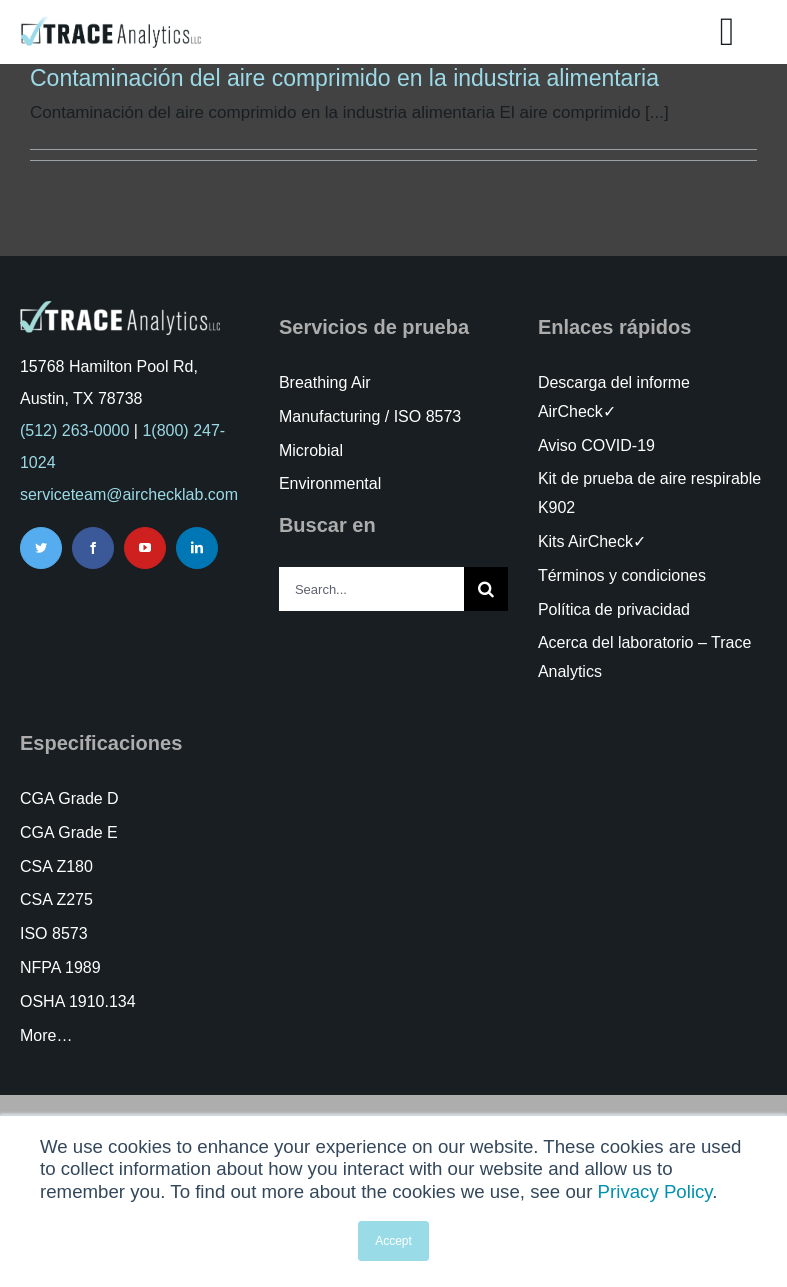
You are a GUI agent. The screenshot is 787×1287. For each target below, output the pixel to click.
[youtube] (145, 548)
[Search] (486, 589)
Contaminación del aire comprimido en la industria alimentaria (344, 78)
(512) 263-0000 (74, 430)
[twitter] (41, 548)
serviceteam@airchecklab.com (129, 494)
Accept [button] (393, 1241)
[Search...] (371, 589)
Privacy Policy (655, 1191)
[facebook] (93, 548)
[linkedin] (197, 548)
